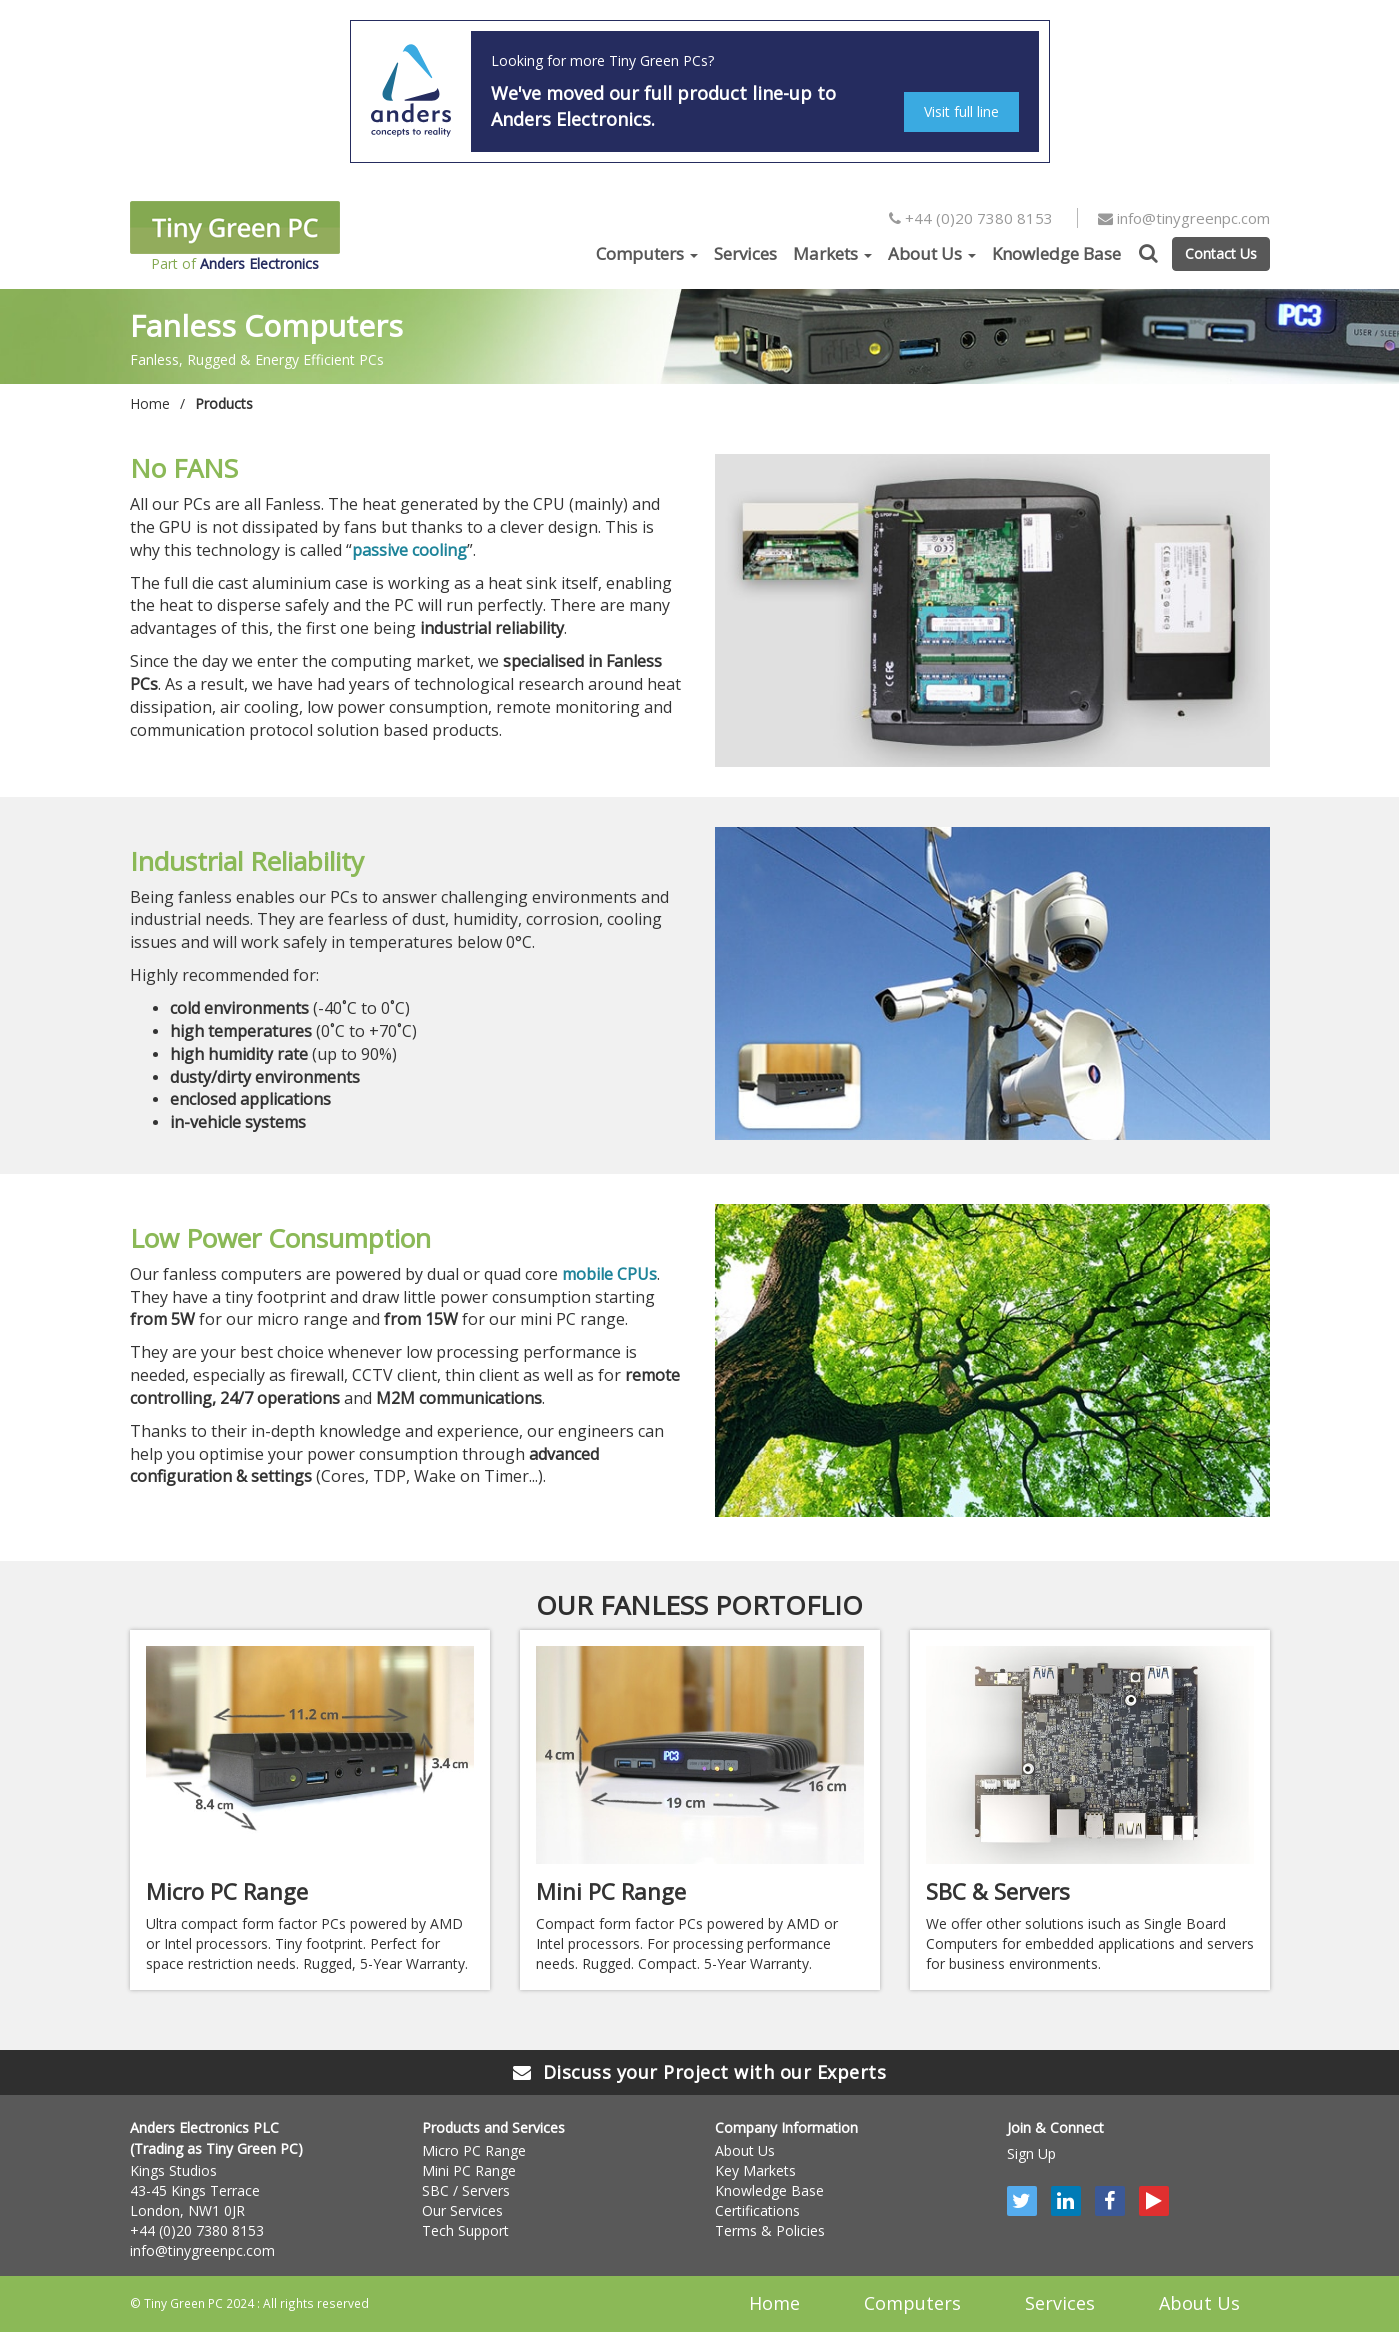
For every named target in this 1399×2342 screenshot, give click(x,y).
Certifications (757, 2210)
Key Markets (755, 2170)
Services (745, 253)
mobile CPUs (609, 1274)
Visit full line (961, 111)
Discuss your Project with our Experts (699, 2072)
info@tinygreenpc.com (1184, 218)
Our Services (462, 2210)
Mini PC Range (469, 2170)
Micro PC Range (474, 2150)
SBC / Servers (466, 2190)
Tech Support (465, 2230)
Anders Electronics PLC (204, 2127)
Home (150, 403)
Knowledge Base (1056, 253)
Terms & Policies (770, 2230)
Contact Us (1221, 253)
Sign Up (1031, 2153)
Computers (647, 253)
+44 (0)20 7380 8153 (971, 218)
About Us (932, 253)
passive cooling (409, 550)
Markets (832, 253)
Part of (235, 237)
